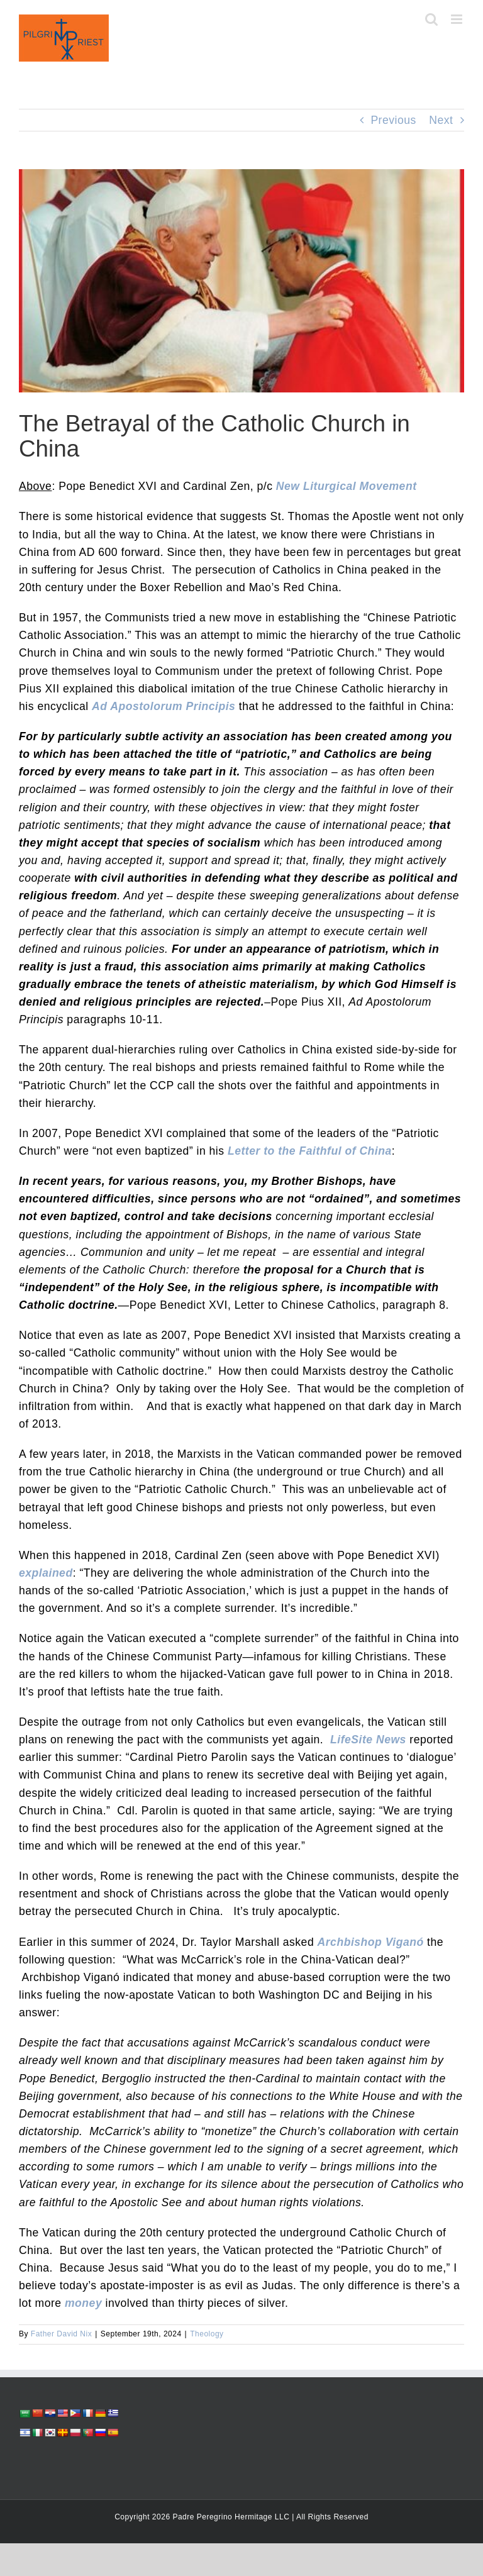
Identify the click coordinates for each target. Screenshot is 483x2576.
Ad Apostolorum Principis (163, 706)
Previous (393, 120)
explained (46, 1573)
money (83, 2303)
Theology (206, 2333)
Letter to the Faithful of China (310, 1151)
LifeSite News (368, 1739)
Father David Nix (61, 2333)
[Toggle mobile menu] (458, 19)
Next (441, 120)
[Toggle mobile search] (431, 19)
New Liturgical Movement (346, 486)
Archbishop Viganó (371, 1942)
